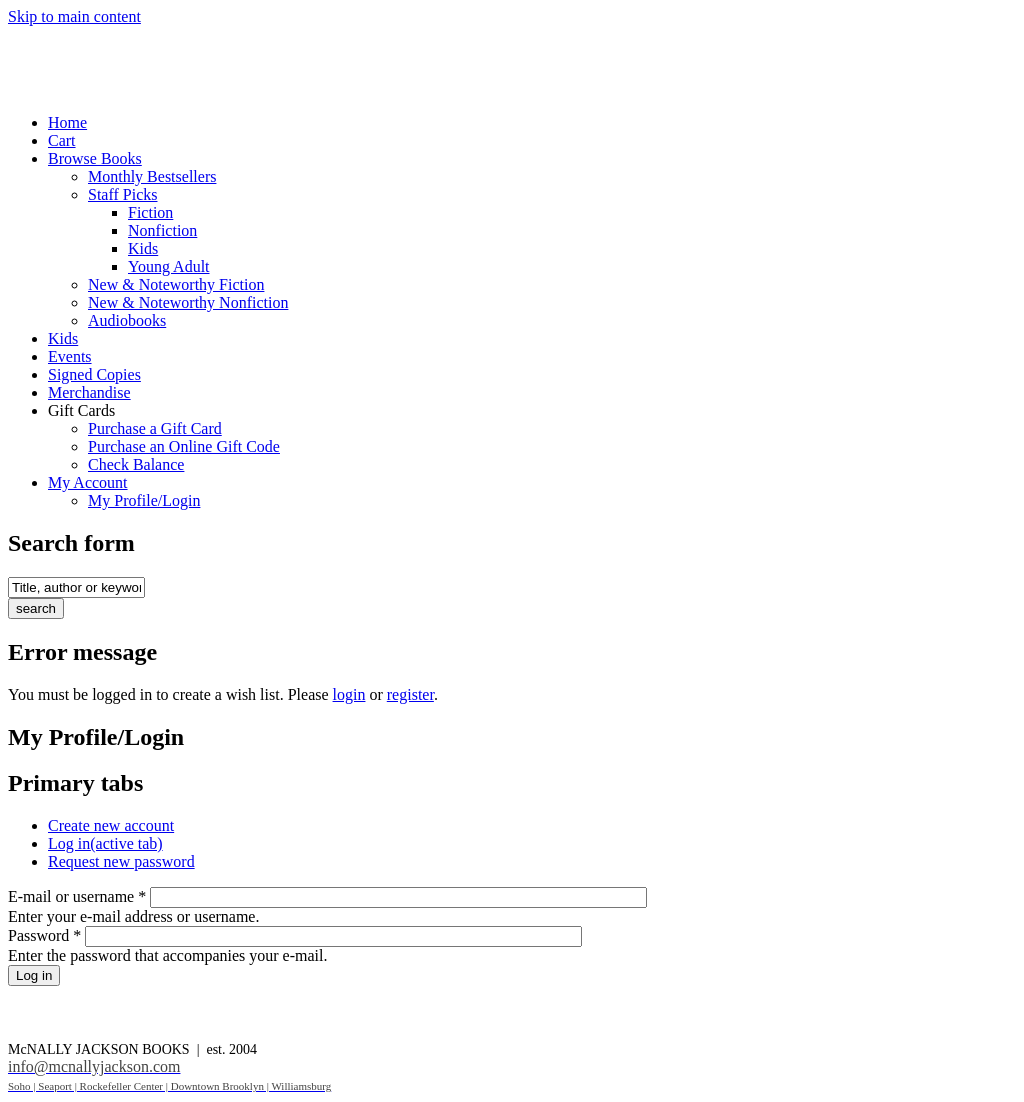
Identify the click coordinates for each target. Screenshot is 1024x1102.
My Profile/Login (144, 500)
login (349, 694)
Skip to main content (74, 16)
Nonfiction (162, 230)
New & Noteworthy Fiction (176, 284)
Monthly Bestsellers (152, 176)
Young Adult (169, 266)
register (410, 694)
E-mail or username (77, 896)
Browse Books (95, 158)
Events (70, 356)
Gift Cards (81, 410)
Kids (143, 248)
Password (44, 935)
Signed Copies (94, 374)
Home (67, 122)
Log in (105, 843)
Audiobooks (127, 320)
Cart (62, 140)
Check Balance (136, 464)
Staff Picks (122, 194)
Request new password (121, 861)
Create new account (111, 825)
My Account (88, 482)
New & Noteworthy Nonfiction (188, 302)
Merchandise (89, 392)
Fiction (150, 212)
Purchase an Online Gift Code (184, 446)
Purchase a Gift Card (155, 428)
